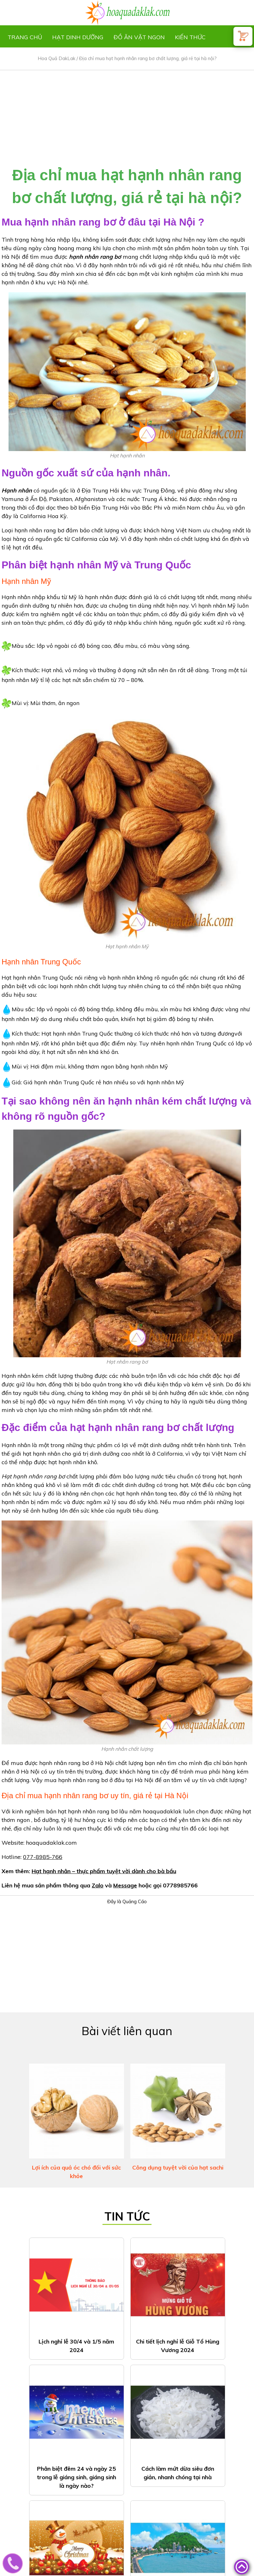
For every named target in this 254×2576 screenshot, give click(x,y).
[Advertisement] (127, 114)
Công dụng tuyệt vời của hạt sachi (177, 2167)
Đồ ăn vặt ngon (139, 37)
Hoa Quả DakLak (56, 58)
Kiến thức (190, 37)
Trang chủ (25, 37)
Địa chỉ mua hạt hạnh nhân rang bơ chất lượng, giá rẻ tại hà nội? (148, 58)
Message (125, 1885)
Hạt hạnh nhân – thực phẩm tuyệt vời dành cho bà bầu (104, 1871)
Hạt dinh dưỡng (77, 37)
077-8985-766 (42, 1857)
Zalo (97, 1885)
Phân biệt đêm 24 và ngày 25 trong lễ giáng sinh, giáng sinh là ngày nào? (76, 2477)
